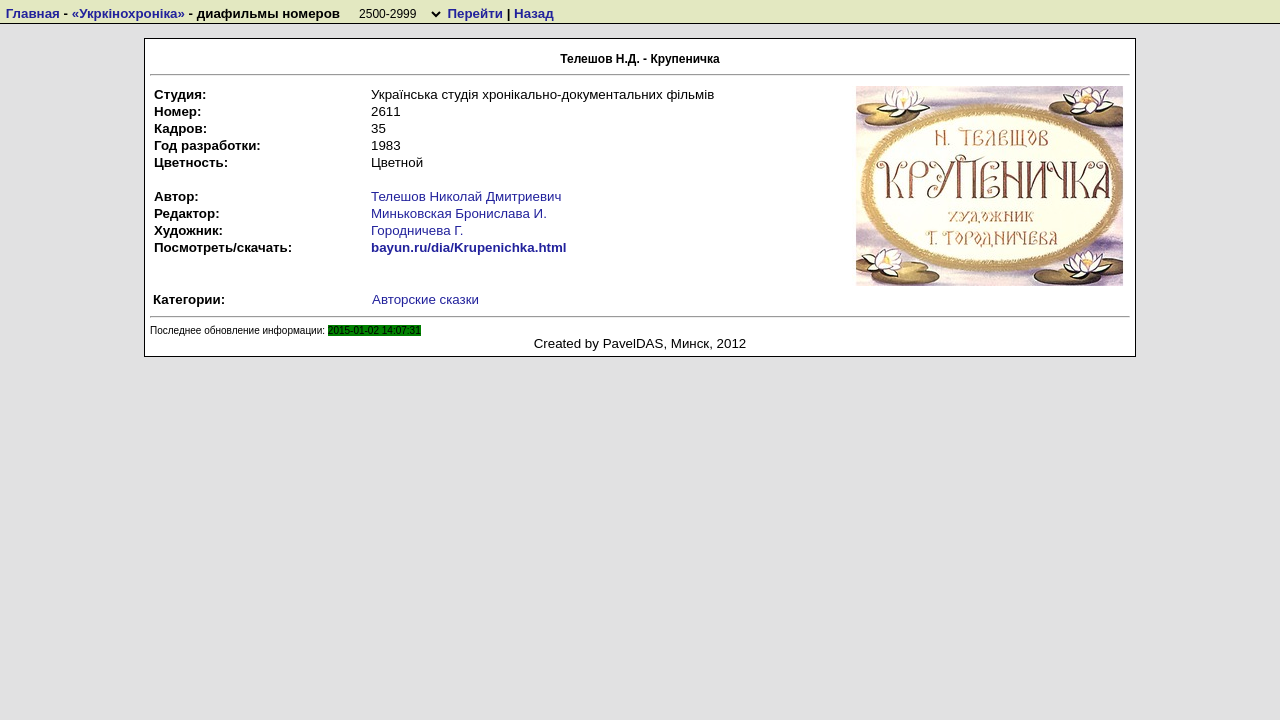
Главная (33, 13)
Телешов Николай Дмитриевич (466, 196)
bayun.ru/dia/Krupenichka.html (469, 247)
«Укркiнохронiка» (128, 13)
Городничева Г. (417, 230)
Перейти (474, 13)
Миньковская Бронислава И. (459, 213)
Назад (534, 13)
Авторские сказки (425, 299)
